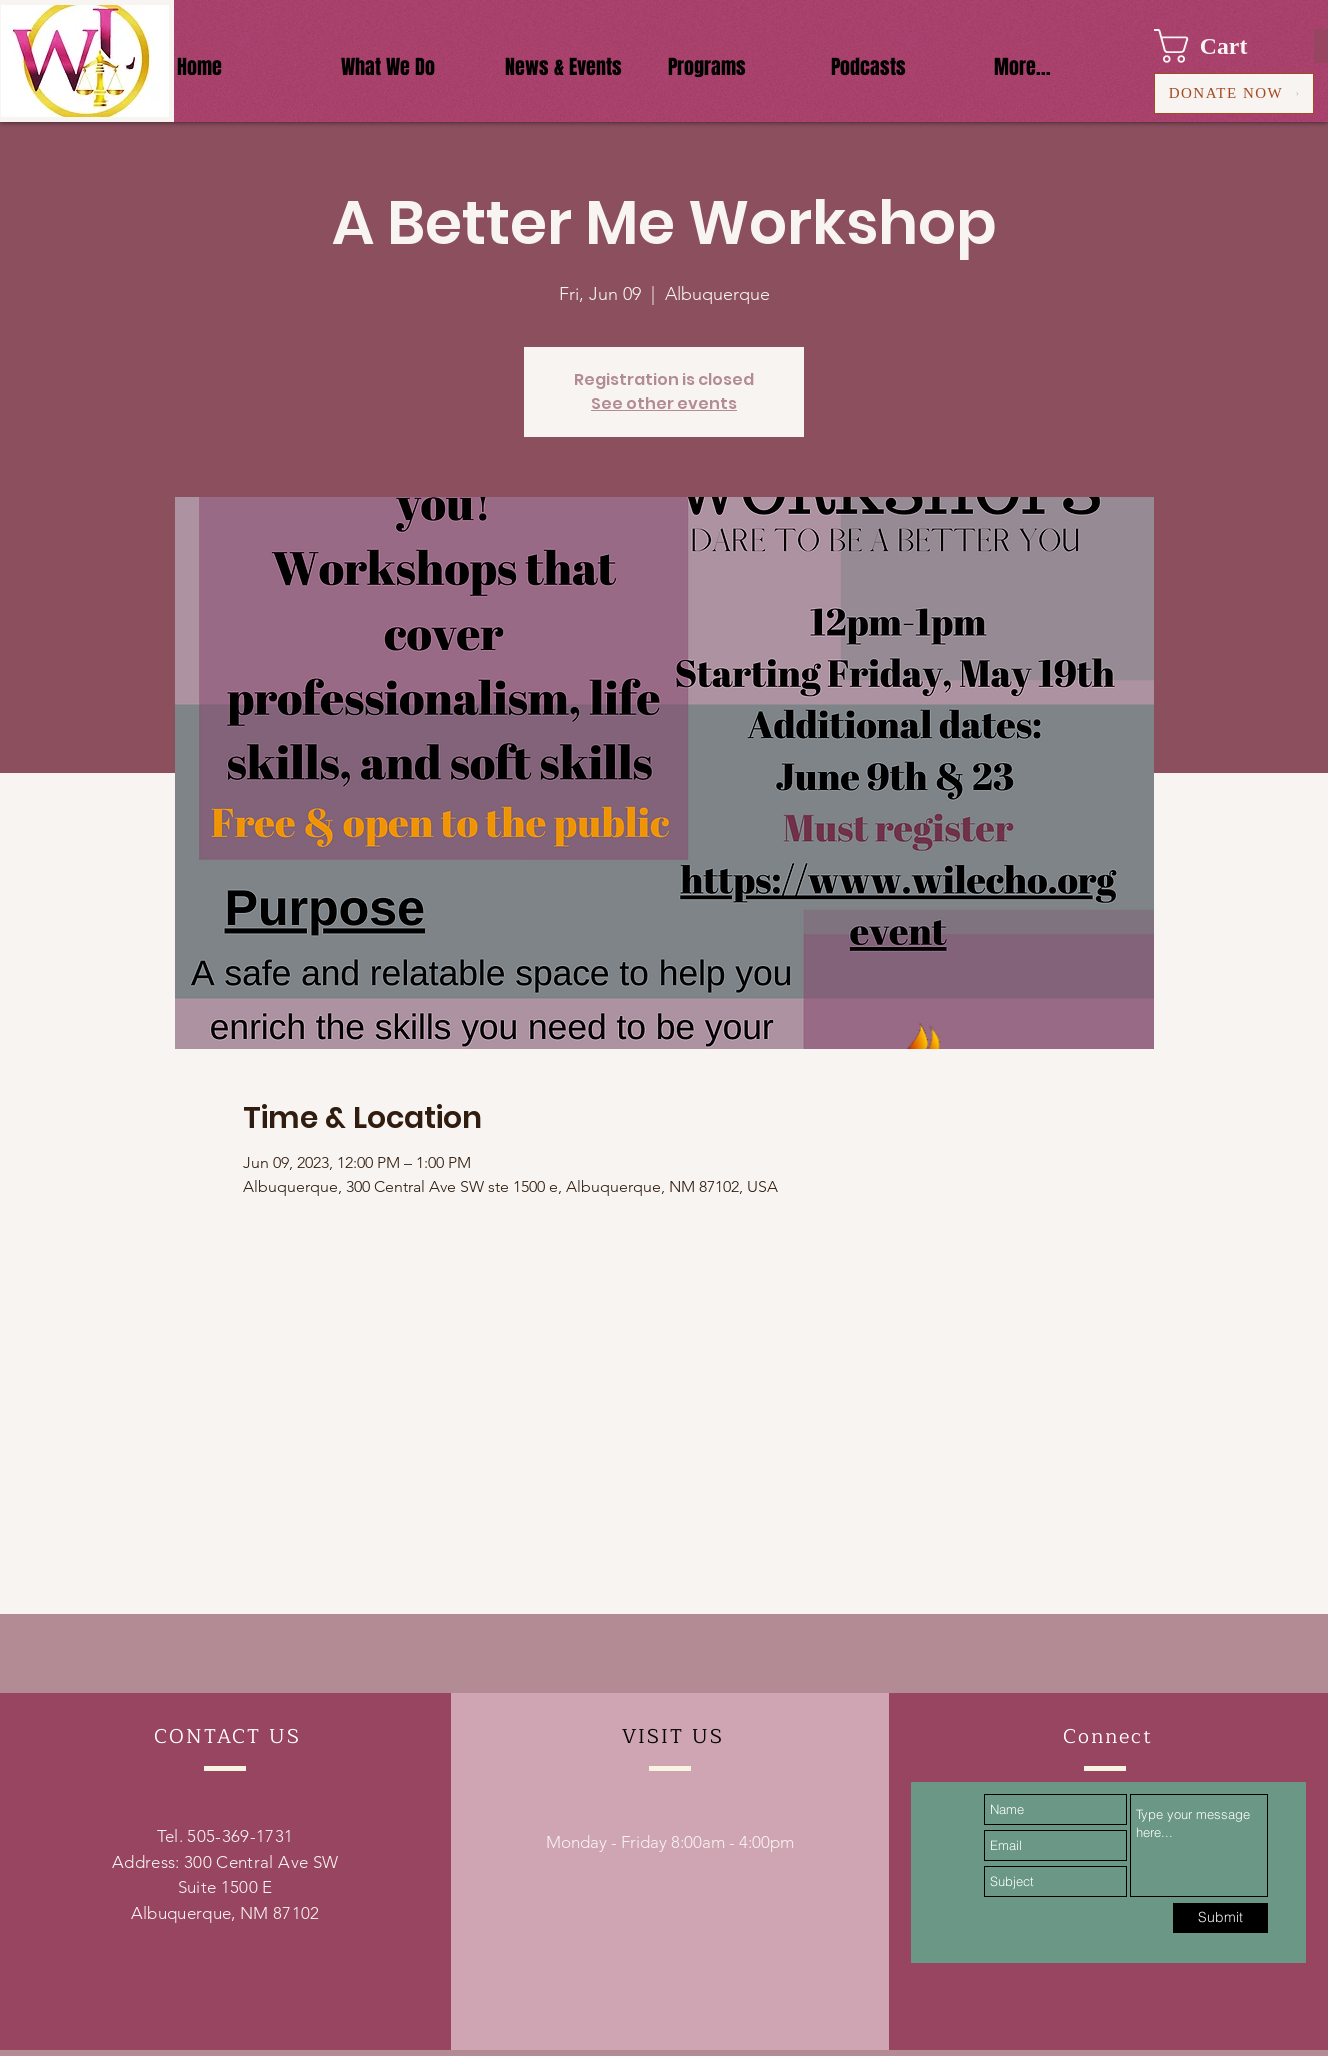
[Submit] (1220, 1918)
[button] (1219, 46)
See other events (664, 403)
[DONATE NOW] (1234, 93)
